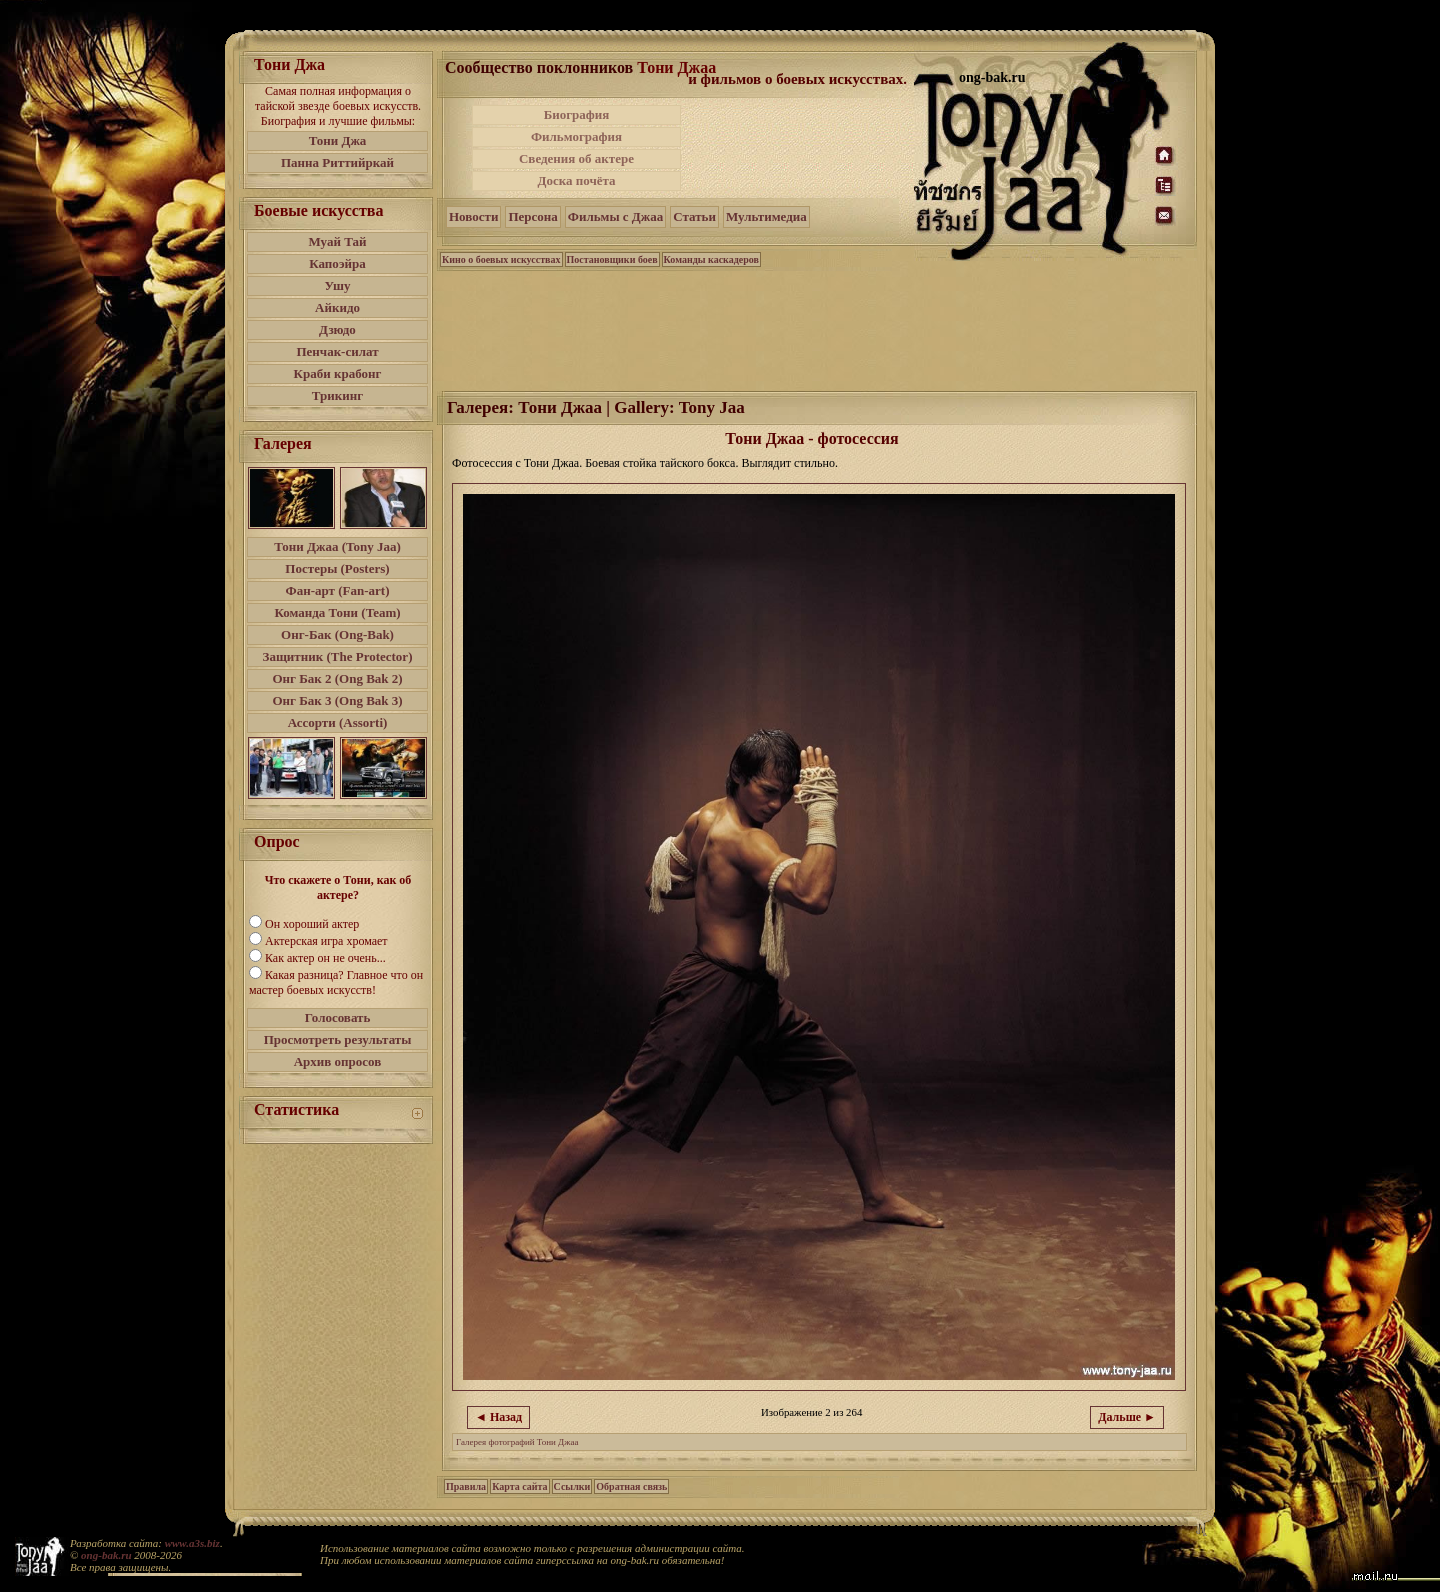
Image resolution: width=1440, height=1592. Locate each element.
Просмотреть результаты (338, 1039)
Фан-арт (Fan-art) (338, 590)
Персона (532, 216)
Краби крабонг (338, 373)
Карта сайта (519, 1486)
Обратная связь (631, 1486)
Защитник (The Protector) (338, 656)
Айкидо (337, 307)
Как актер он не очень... (325, 958)
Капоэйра (337, 263)
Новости (473, 216)
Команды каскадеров (711, 259)
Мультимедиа (766, 216)
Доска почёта (576, 180)
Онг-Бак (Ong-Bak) (337, 634)
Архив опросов (338, 1061)
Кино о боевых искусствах (501, 259)
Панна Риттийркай (337, 162)
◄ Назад (498, 1417)
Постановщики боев (612, 259)
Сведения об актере (576, 158)
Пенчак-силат (337, 351)
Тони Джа (338, 140)
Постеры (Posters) (337, 568)
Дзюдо (337, 329)
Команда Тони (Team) (337, 612)
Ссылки (572, 1486)
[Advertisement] (799, 148)
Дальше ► (1127, 1417)
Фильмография (576, 136)
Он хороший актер (312, 924)
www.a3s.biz (192, 1543)
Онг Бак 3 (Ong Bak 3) (337, 700)
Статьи (694, 216)
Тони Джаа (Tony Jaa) (337, 546)
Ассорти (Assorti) (338, 722)
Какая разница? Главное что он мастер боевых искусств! (336, 982)
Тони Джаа (676, 67)
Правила (466, 1486)
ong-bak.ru (106, 1555)
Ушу (338, 285)
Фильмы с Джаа (615, 216)
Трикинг (337, 395)
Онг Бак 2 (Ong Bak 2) (337, 678)
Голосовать (338, 1017)
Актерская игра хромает (326, 941)
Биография (577, 114)
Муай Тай (337, 241)
